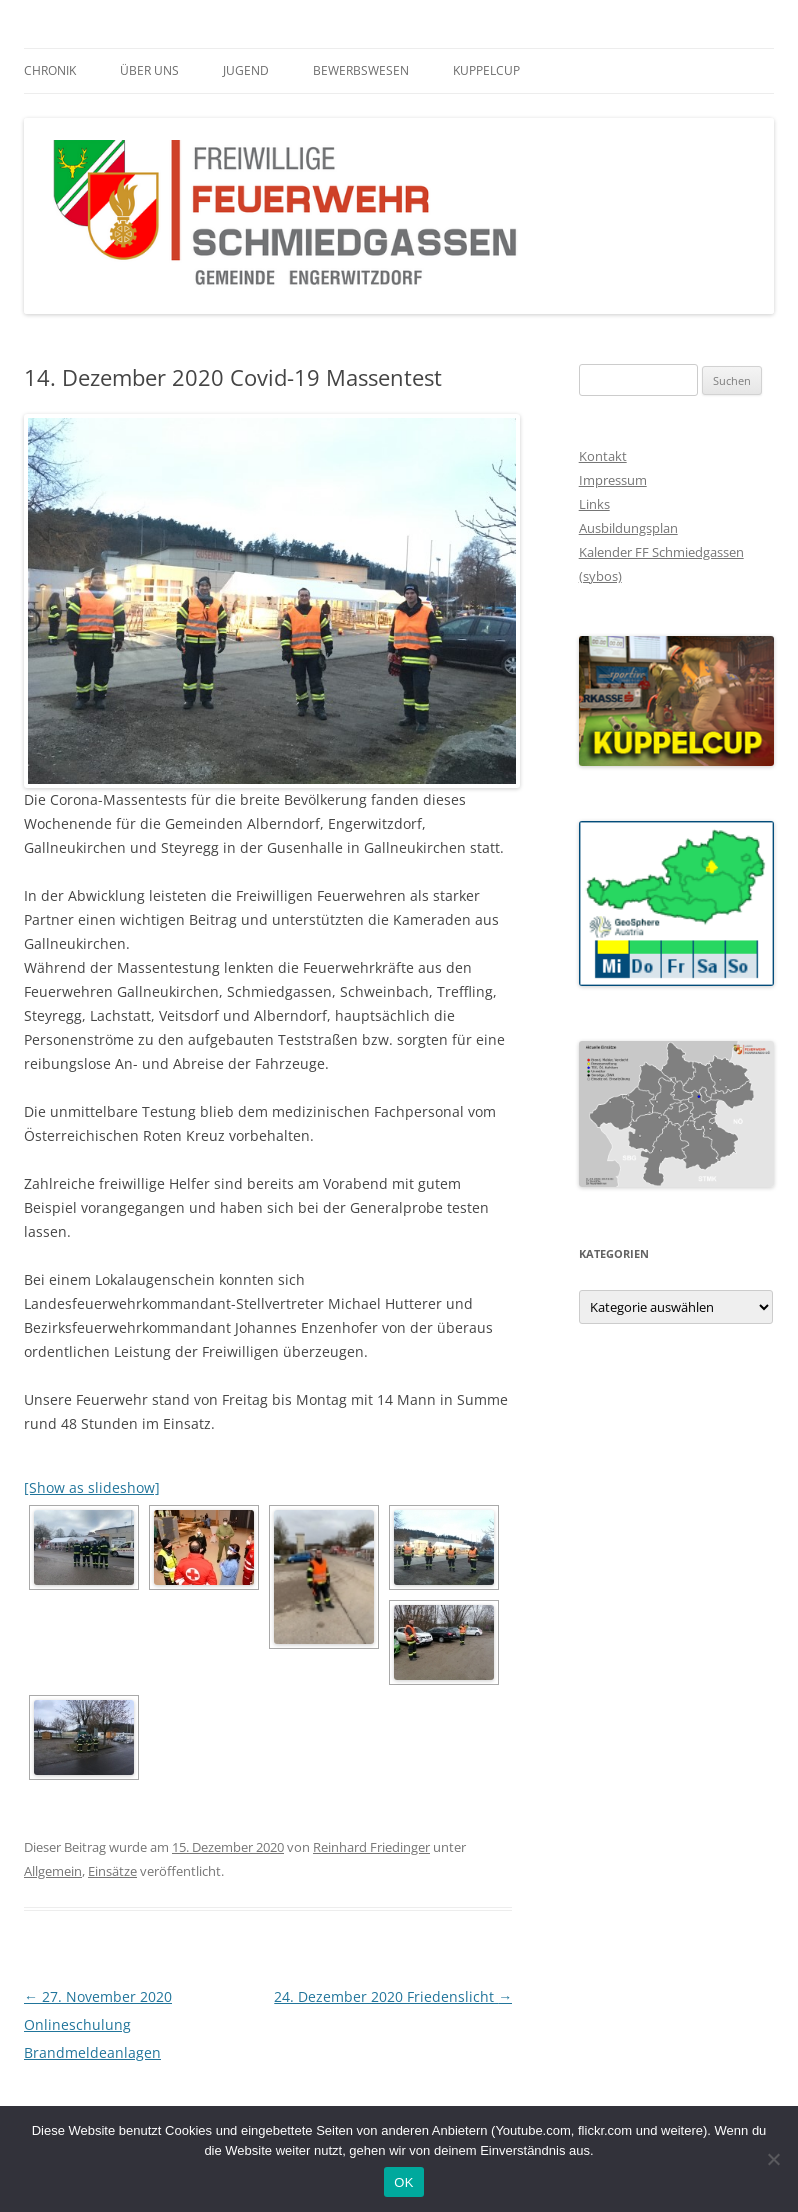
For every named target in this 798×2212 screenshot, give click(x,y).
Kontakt (603, 456)
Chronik (50, 70)
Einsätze (112, 1871)
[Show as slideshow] (92, 1487)
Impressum (613, 480)
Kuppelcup (486, 70)
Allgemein (53, 1871)
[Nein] (773, 2159)
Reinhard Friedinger (371, 1847)
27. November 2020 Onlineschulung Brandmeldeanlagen (98, 2024)
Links (594, 504)
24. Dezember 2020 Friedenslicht (393, 1996)
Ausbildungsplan (628, 528)
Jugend (246, 70)
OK (403, 2182)
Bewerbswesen (361, 70)
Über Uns (149, 70)
